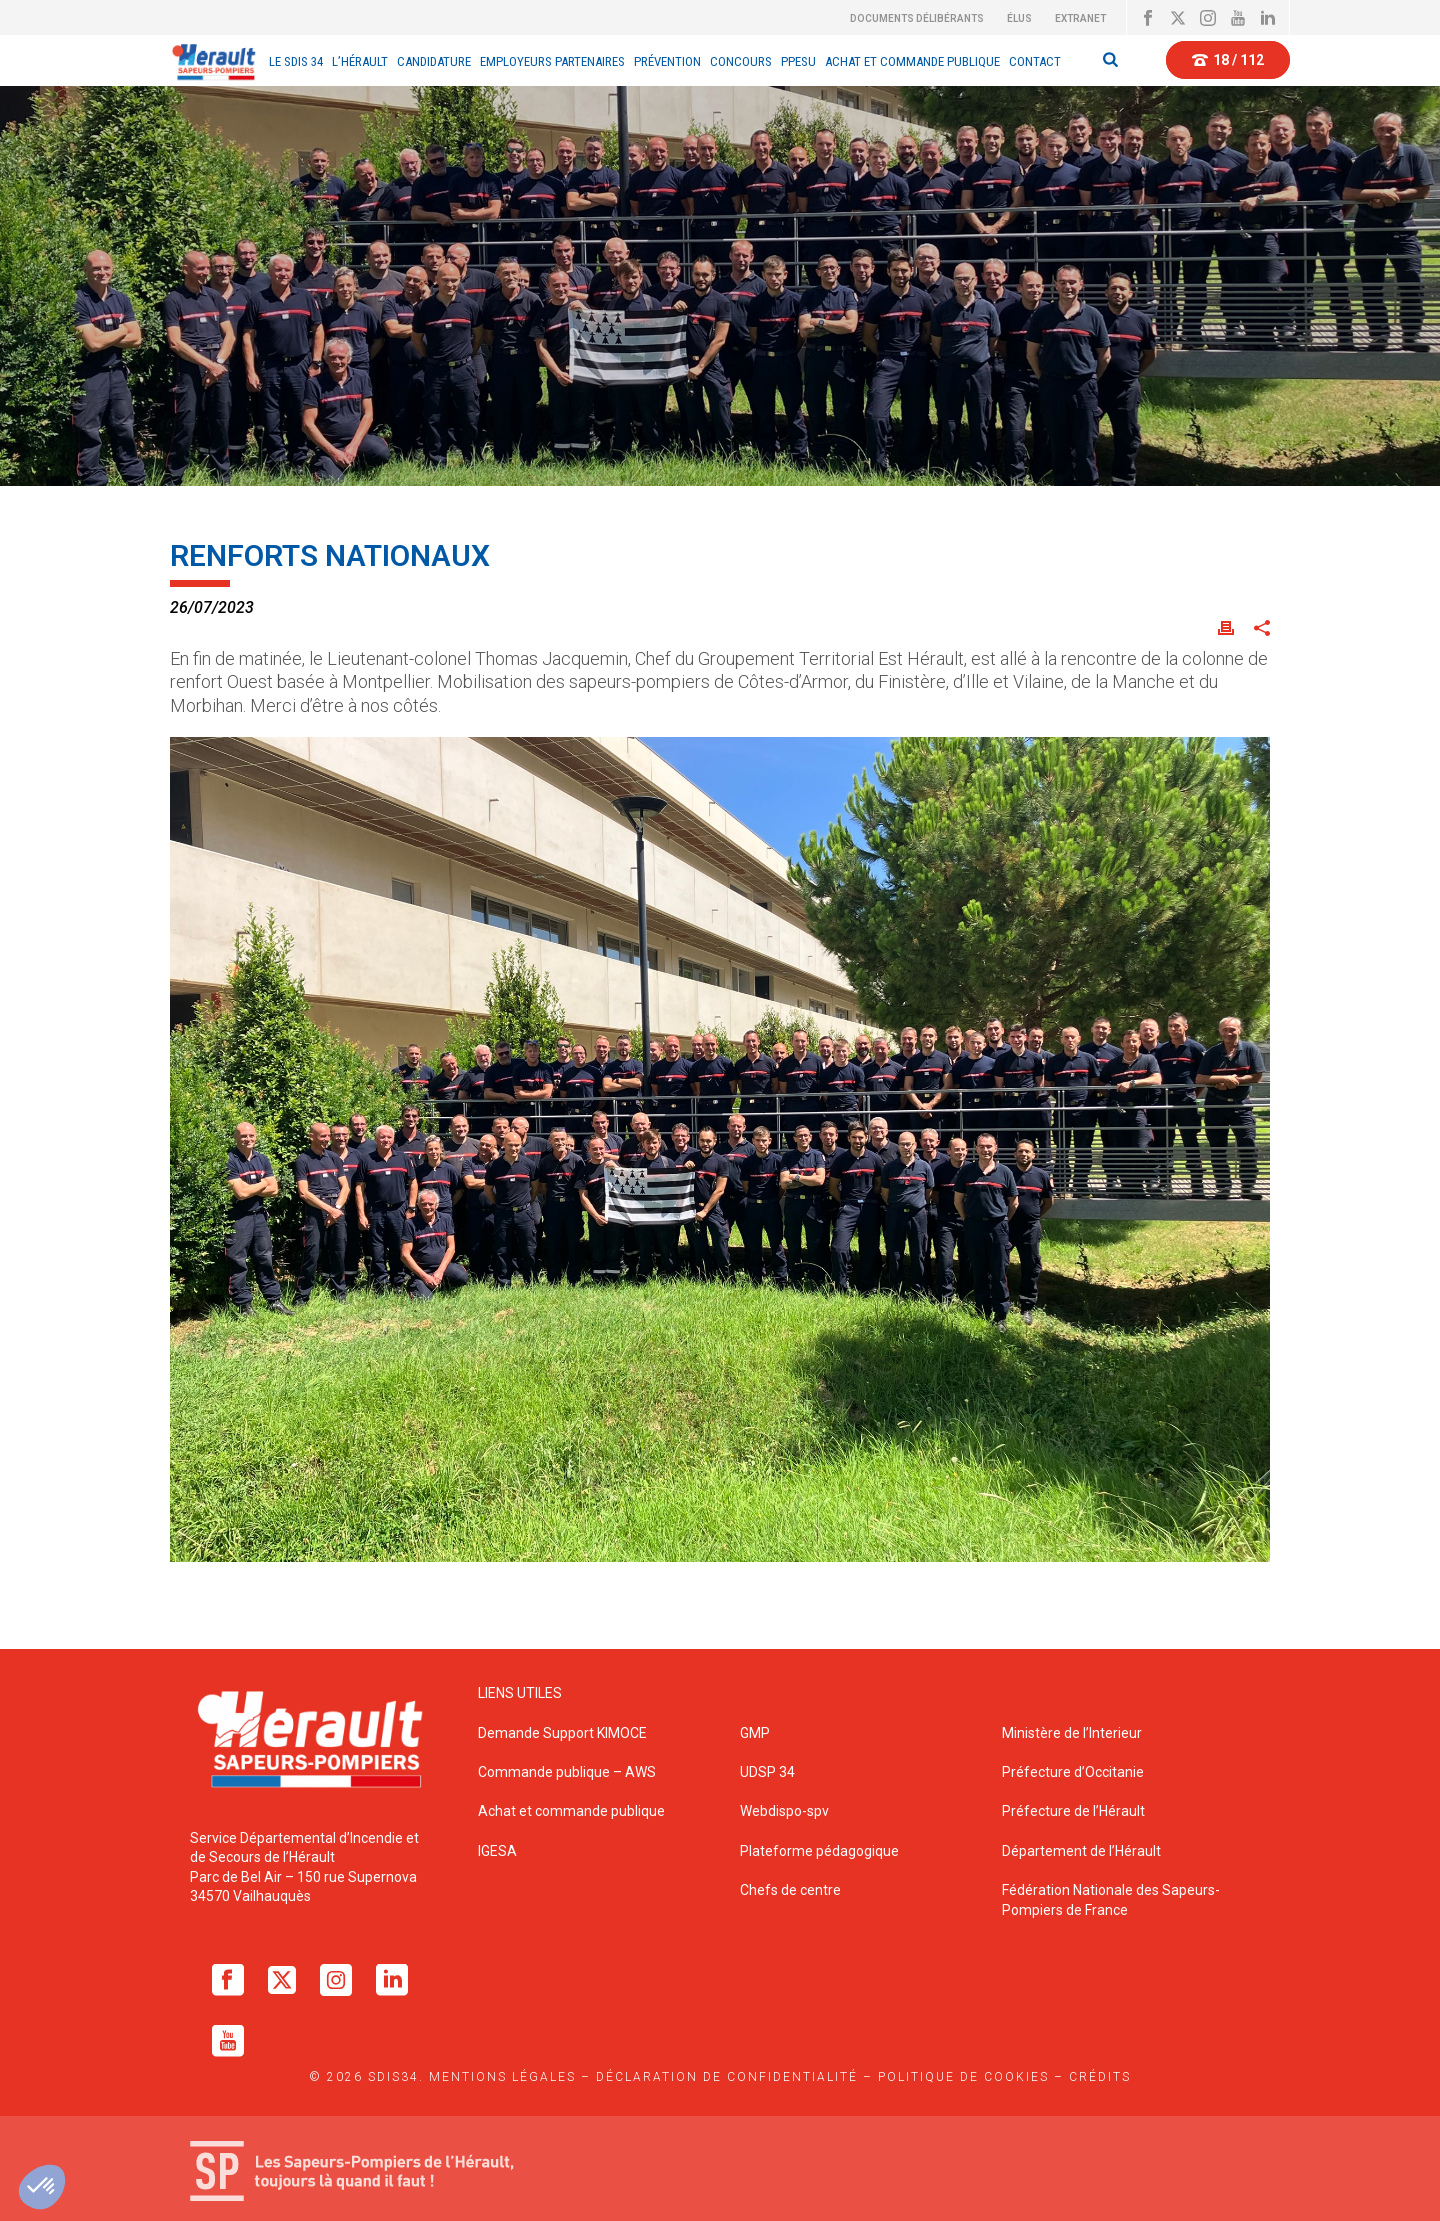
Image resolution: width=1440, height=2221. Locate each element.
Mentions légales (502, 2077)
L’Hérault (360, 61)
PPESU (798, 61)
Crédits (1100, 2077)
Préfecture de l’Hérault (1073, 1811)
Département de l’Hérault (1081, 1851)
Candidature (434, 61)
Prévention (667, 61)
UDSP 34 (767, 1772)
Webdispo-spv (784, 1811)
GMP (755, 1733)
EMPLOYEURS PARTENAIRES (552, 61)
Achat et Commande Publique (912, 61)
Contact (1035, 61)
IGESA (497, 1851)
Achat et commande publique (573, 1811)
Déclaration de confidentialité (727, 2077)
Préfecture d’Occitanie (1073, 1772)
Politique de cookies (963, 2077)
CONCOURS (741, 61)
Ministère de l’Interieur (1072, 1733)
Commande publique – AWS (567, 1772)
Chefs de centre (790, 1890)
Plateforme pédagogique (819, 1851)
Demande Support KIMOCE (562, 1733)
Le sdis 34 (296, 61)
